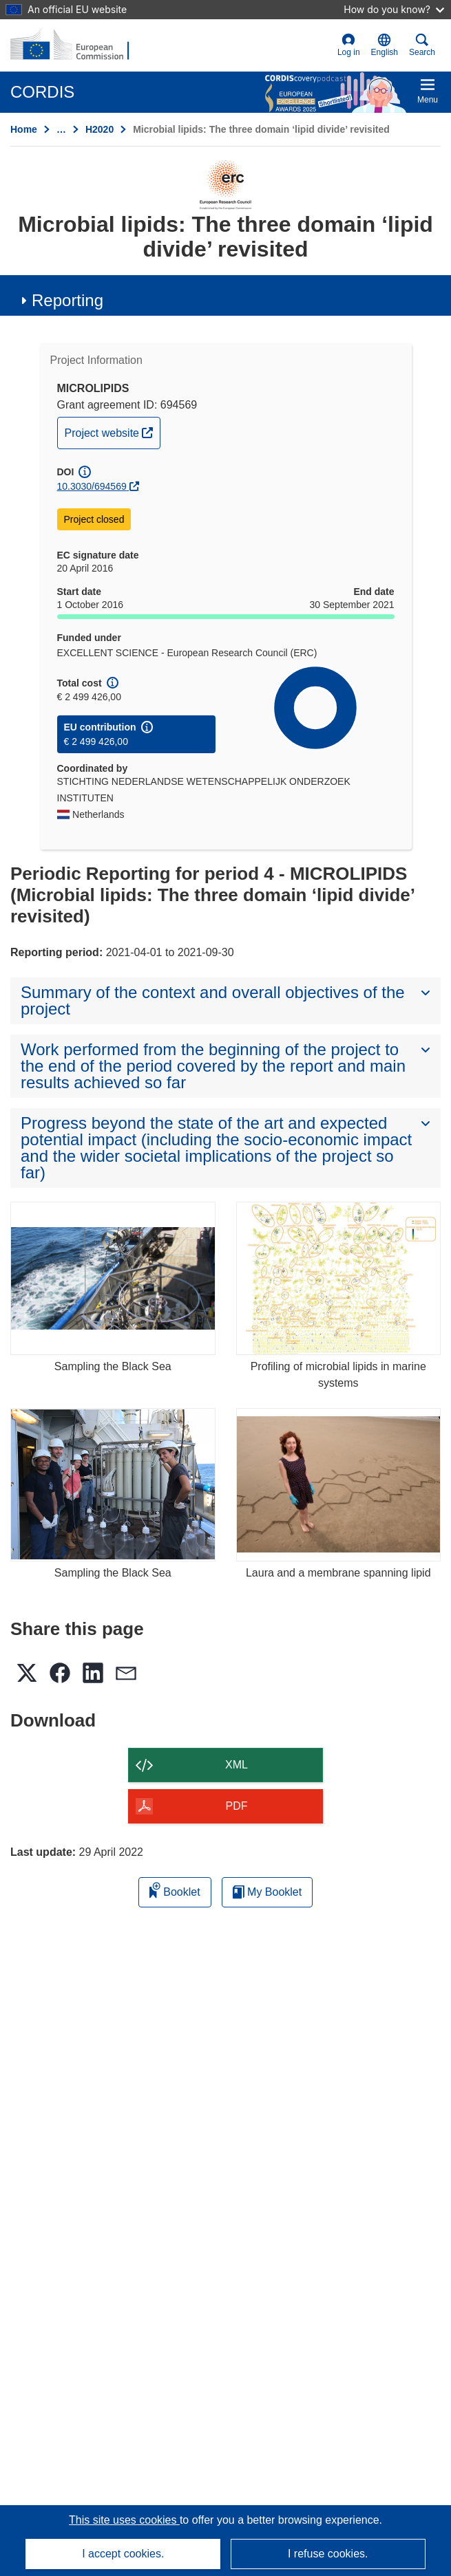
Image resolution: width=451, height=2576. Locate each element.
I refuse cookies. (328, 2553)
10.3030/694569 (92, 486)
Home (23, 129)
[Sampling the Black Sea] (113, 1278)
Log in (348, 45)
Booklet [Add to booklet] (174, 1890)
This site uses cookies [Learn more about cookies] (124, 2520)
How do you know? (394, 9)
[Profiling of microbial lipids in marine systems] (338, 1278)
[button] (384, 45)
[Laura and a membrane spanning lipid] (338, 1484)
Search (422, 45)
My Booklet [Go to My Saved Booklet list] (267, 1891)
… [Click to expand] (61, 129)
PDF (237, 1806)
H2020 (99, 129)
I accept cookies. (123, 2553)
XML (236, 1765)
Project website (112, 431)
